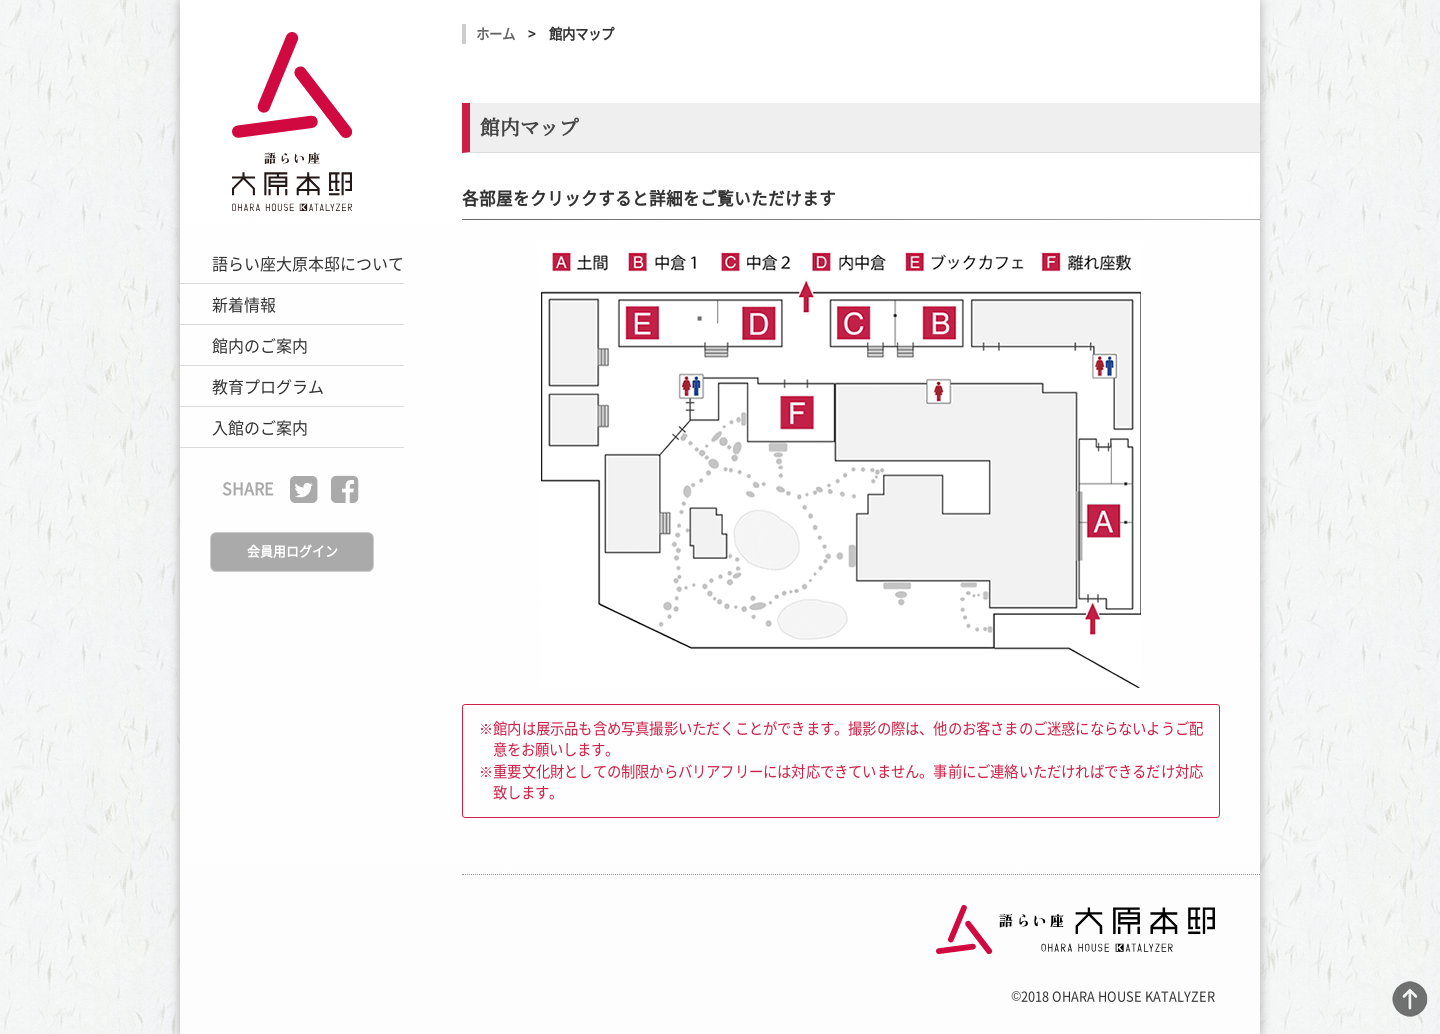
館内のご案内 (260, 345)
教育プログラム (268, 386)
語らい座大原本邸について (308, 263)
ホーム (495, 33)
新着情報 (244, 304)
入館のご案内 (260, 427)
